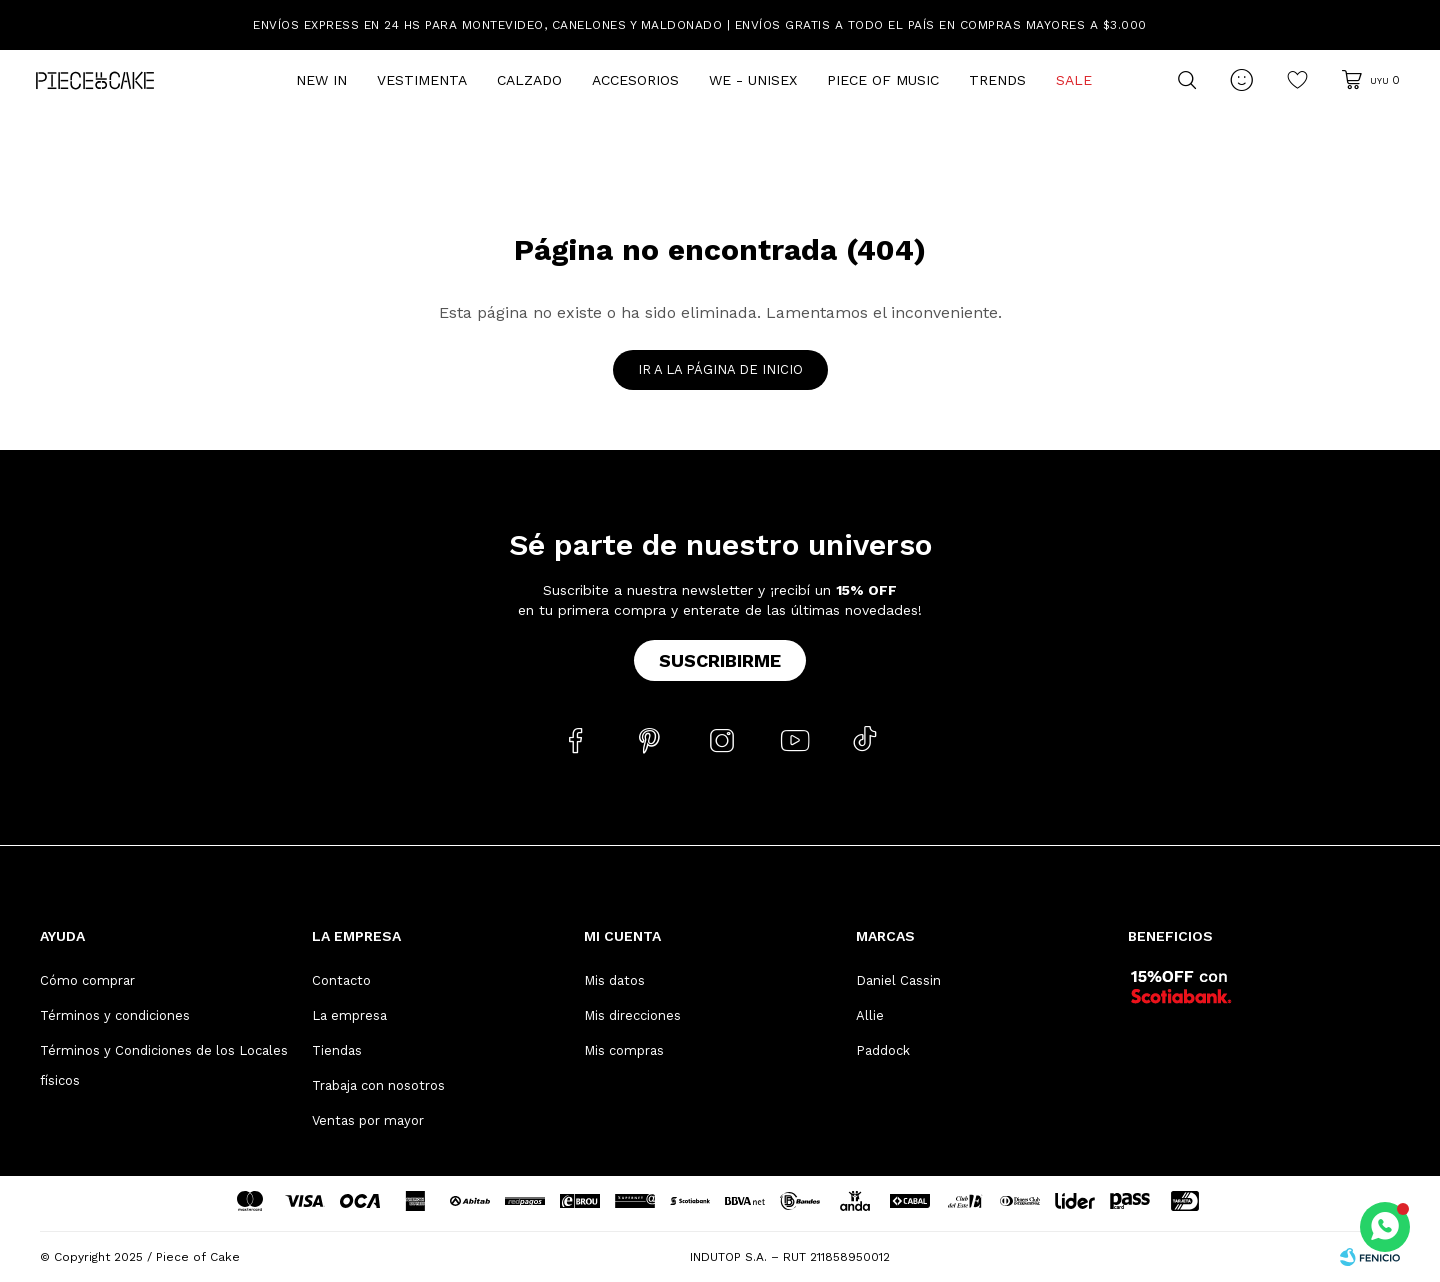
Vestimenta (422, 80)
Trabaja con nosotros (378, 1085)
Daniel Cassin (898, 980)
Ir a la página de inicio (720, 369)
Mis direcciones (632, 1015)
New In (321, 80)
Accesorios (635, 80)
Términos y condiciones (115, 1015)
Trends (997, 80)
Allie (870, 1015)
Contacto (341, 980)
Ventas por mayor (368, 1120)
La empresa (349, 1015)
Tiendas (337, 1050)
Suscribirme (720, 660)
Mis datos (614, 980)
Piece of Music (883, 80)
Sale (1074, 80)
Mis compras (624, 1050)
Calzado (529, 80)
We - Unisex (753, 80)
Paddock (883, 1050)
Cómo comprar (87, 980)
